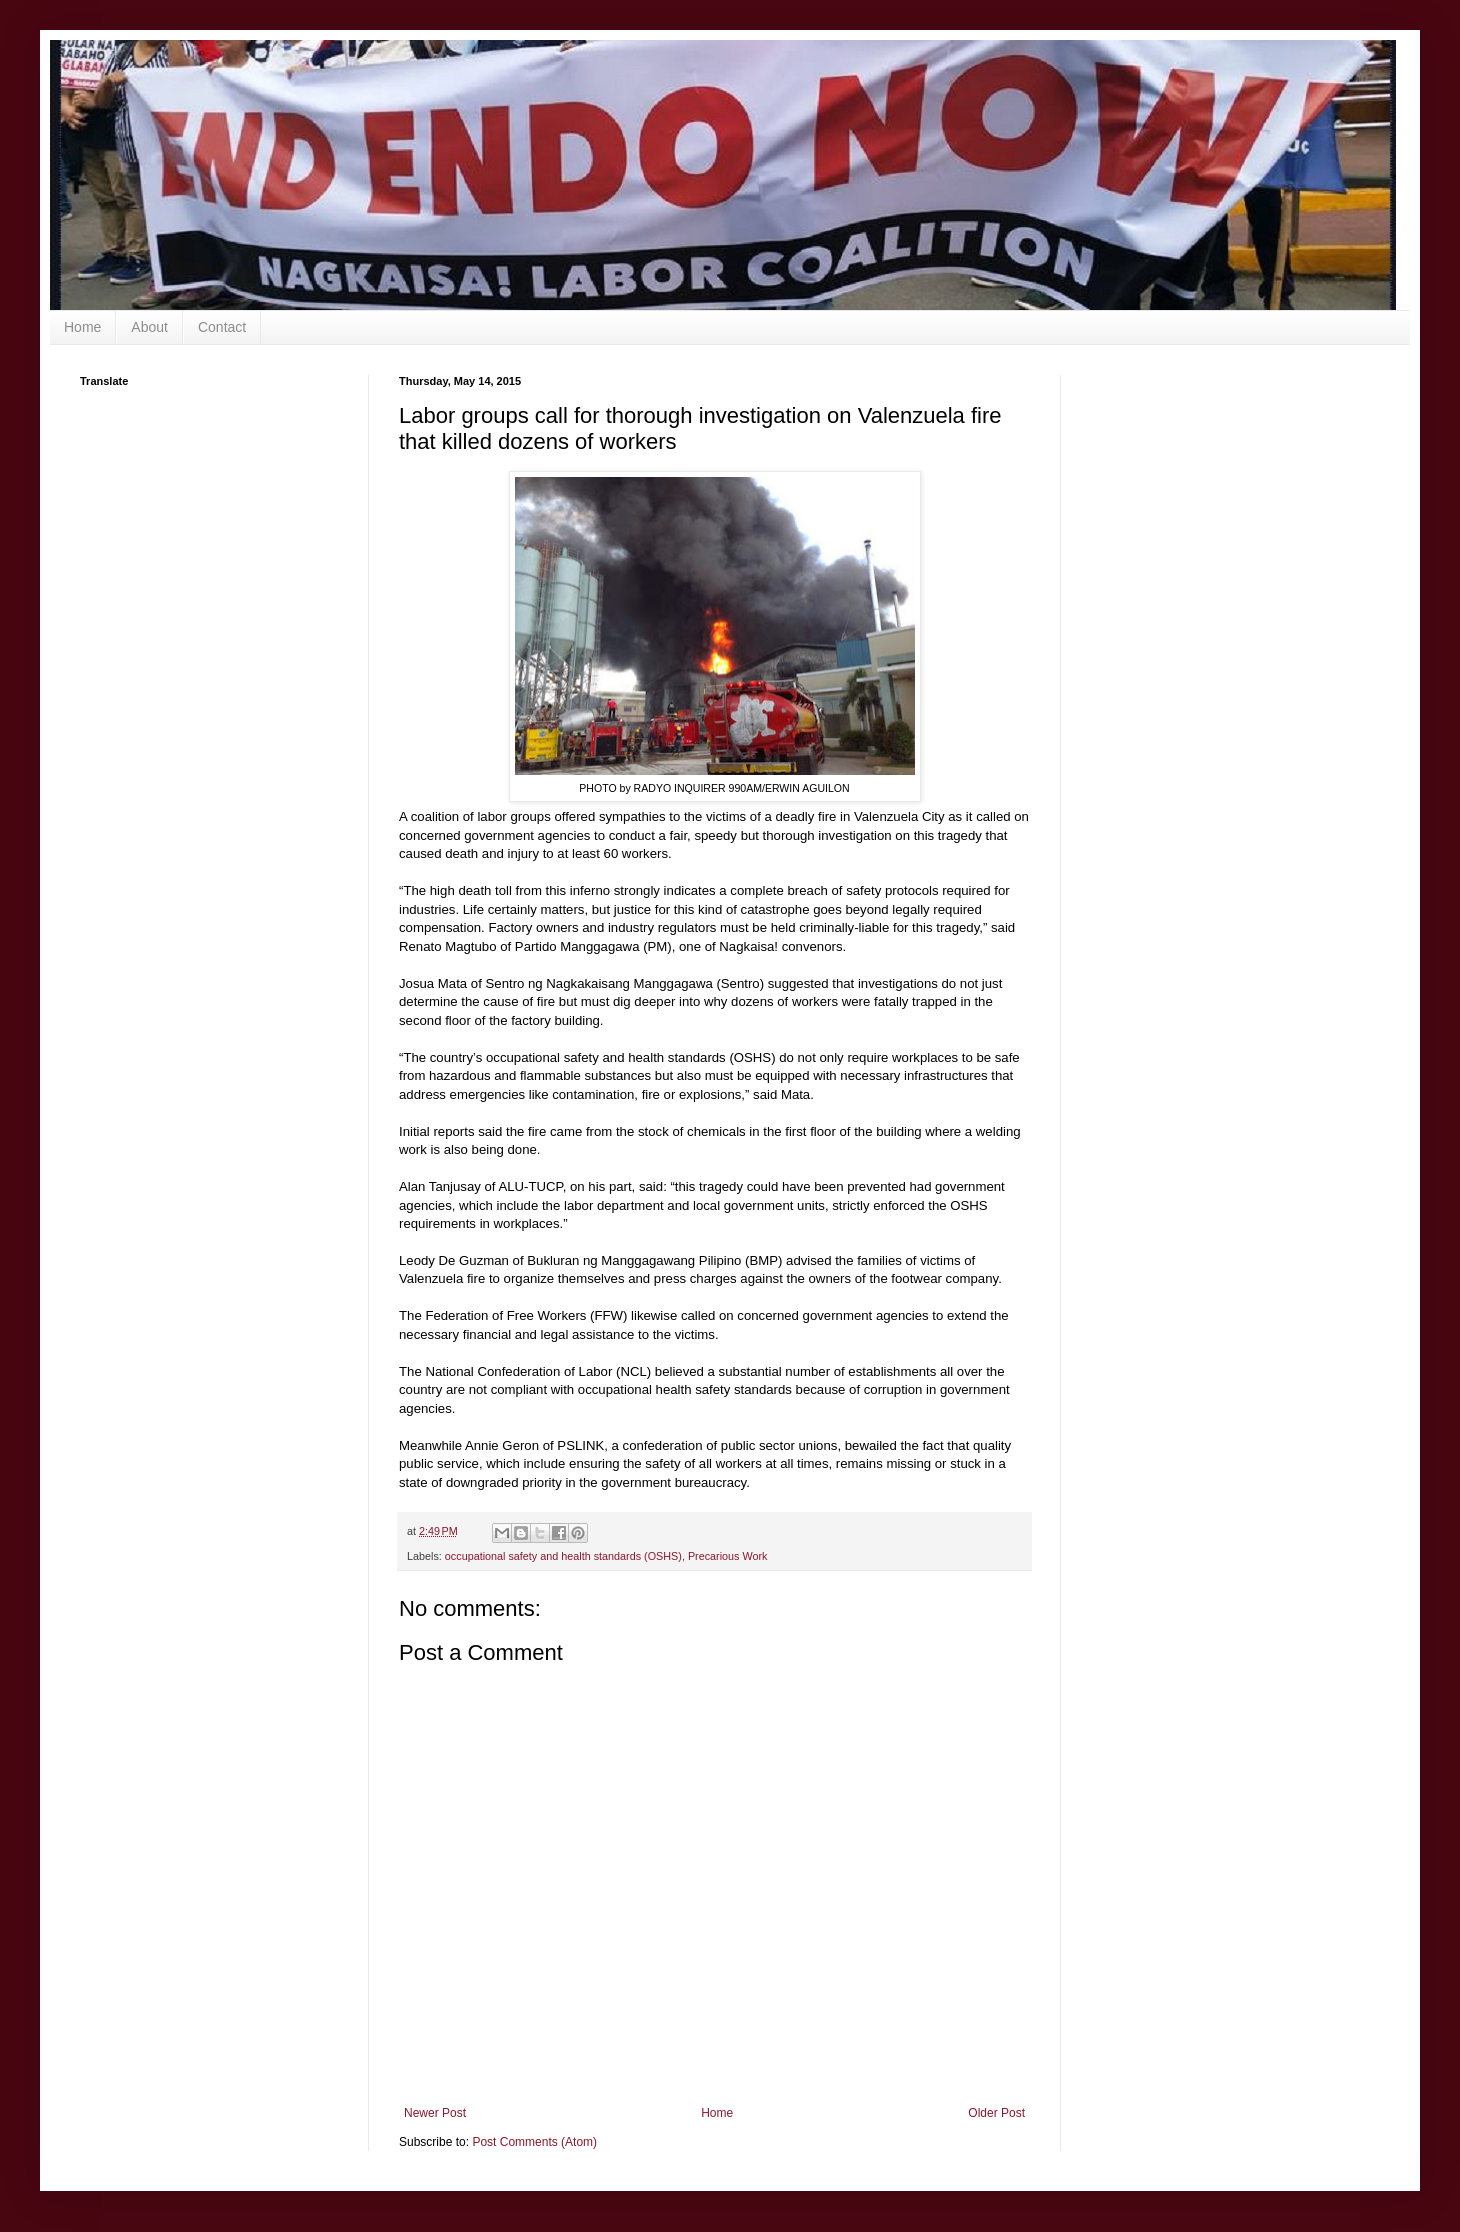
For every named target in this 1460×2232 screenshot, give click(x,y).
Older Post (996, 2113)
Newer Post (435, 2113)
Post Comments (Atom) (534, 2142)
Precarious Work (728, 1556)
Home (82, 327)
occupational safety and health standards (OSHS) (563, 1556)
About (149, 327)
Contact (222, 327)
